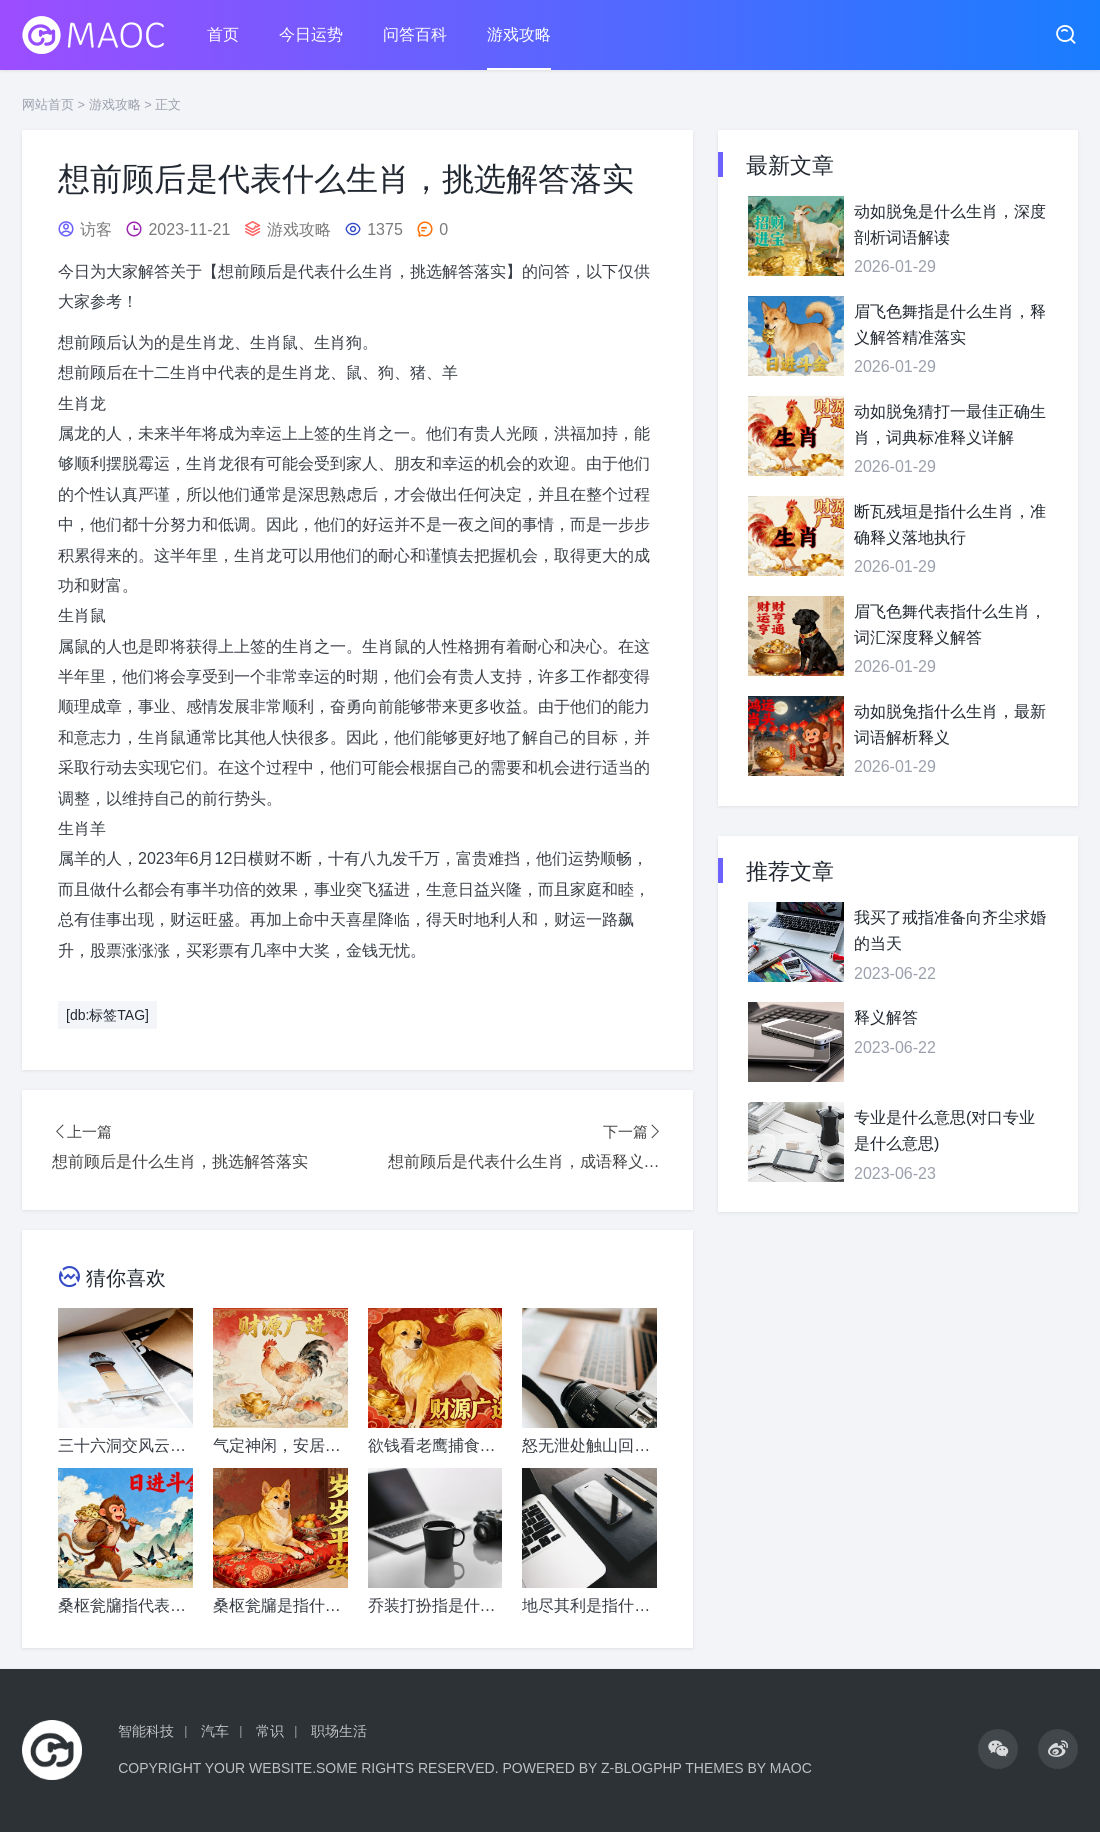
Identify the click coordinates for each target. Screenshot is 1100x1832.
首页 (223, 34)
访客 (96, 229)
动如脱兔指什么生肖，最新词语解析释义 (950, 724)
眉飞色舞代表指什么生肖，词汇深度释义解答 (950, 624)
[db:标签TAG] (107, 1015)
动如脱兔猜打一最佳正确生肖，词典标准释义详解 (950, 424)
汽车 (215, 1731)
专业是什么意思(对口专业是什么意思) (944, 1130)
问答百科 (415, 34)
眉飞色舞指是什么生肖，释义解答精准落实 (950, 324)
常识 (270, 1731)
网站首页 (48, 104)
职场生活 (339, 1731)
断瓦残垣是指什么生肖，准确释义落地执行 (950, 524)
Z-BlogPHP (641, 1768)
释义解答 (886, 1017)
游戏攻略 (519, 34)
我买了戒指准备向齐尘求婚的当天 (950, 930)
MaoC (791, 1768)
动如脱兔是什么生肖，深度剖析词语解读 (950, 224)
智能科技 (146, 1731)
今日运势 (311, 34)
